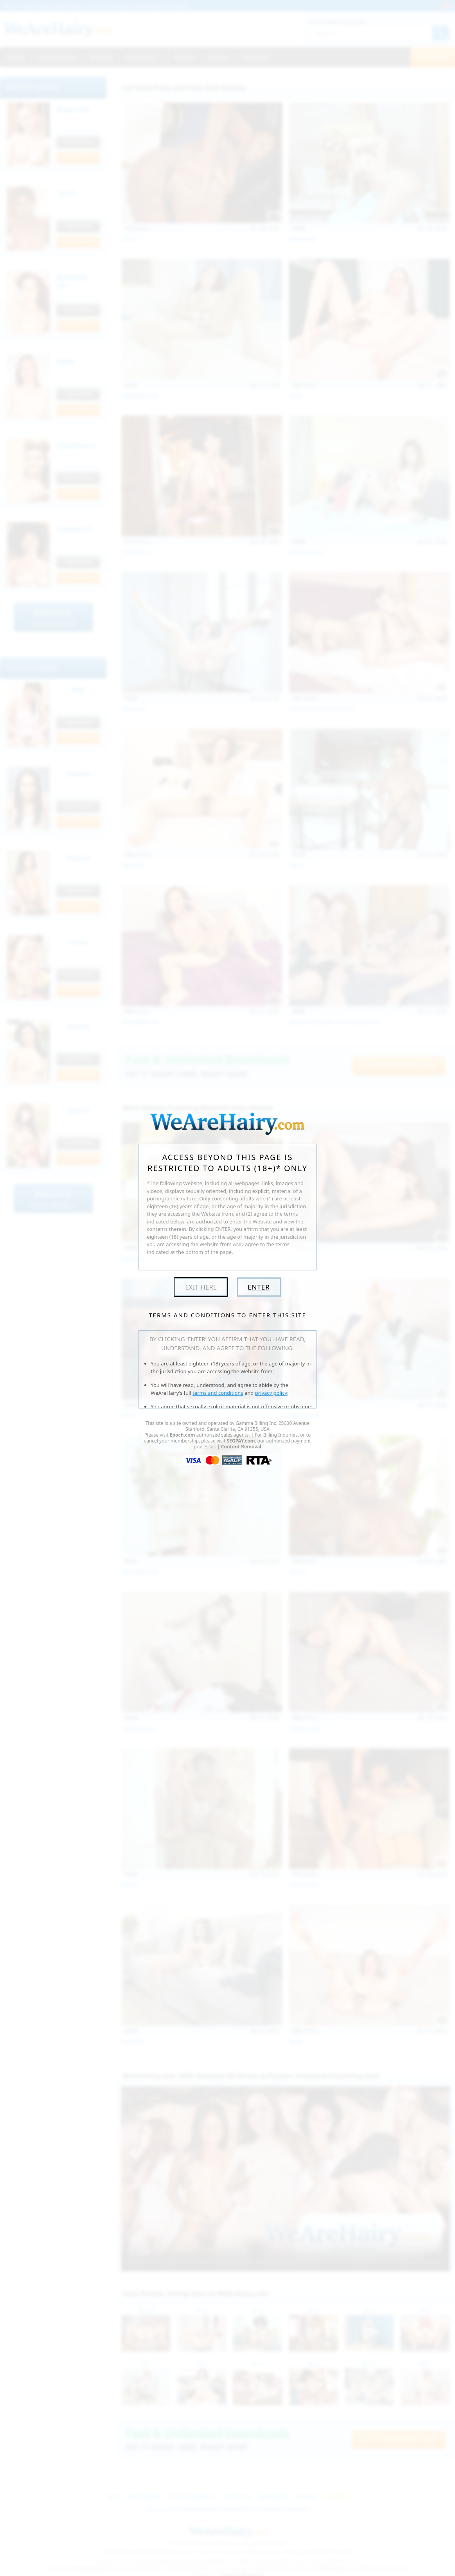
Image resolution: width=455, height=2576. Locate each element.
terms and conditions (217, 1392)
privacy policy (271, 1392)
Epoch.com (182, 1435)
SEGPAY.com (241, 1441)
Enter (259, 1287)
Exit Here (201, 1287)
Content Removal (241, 1447)
